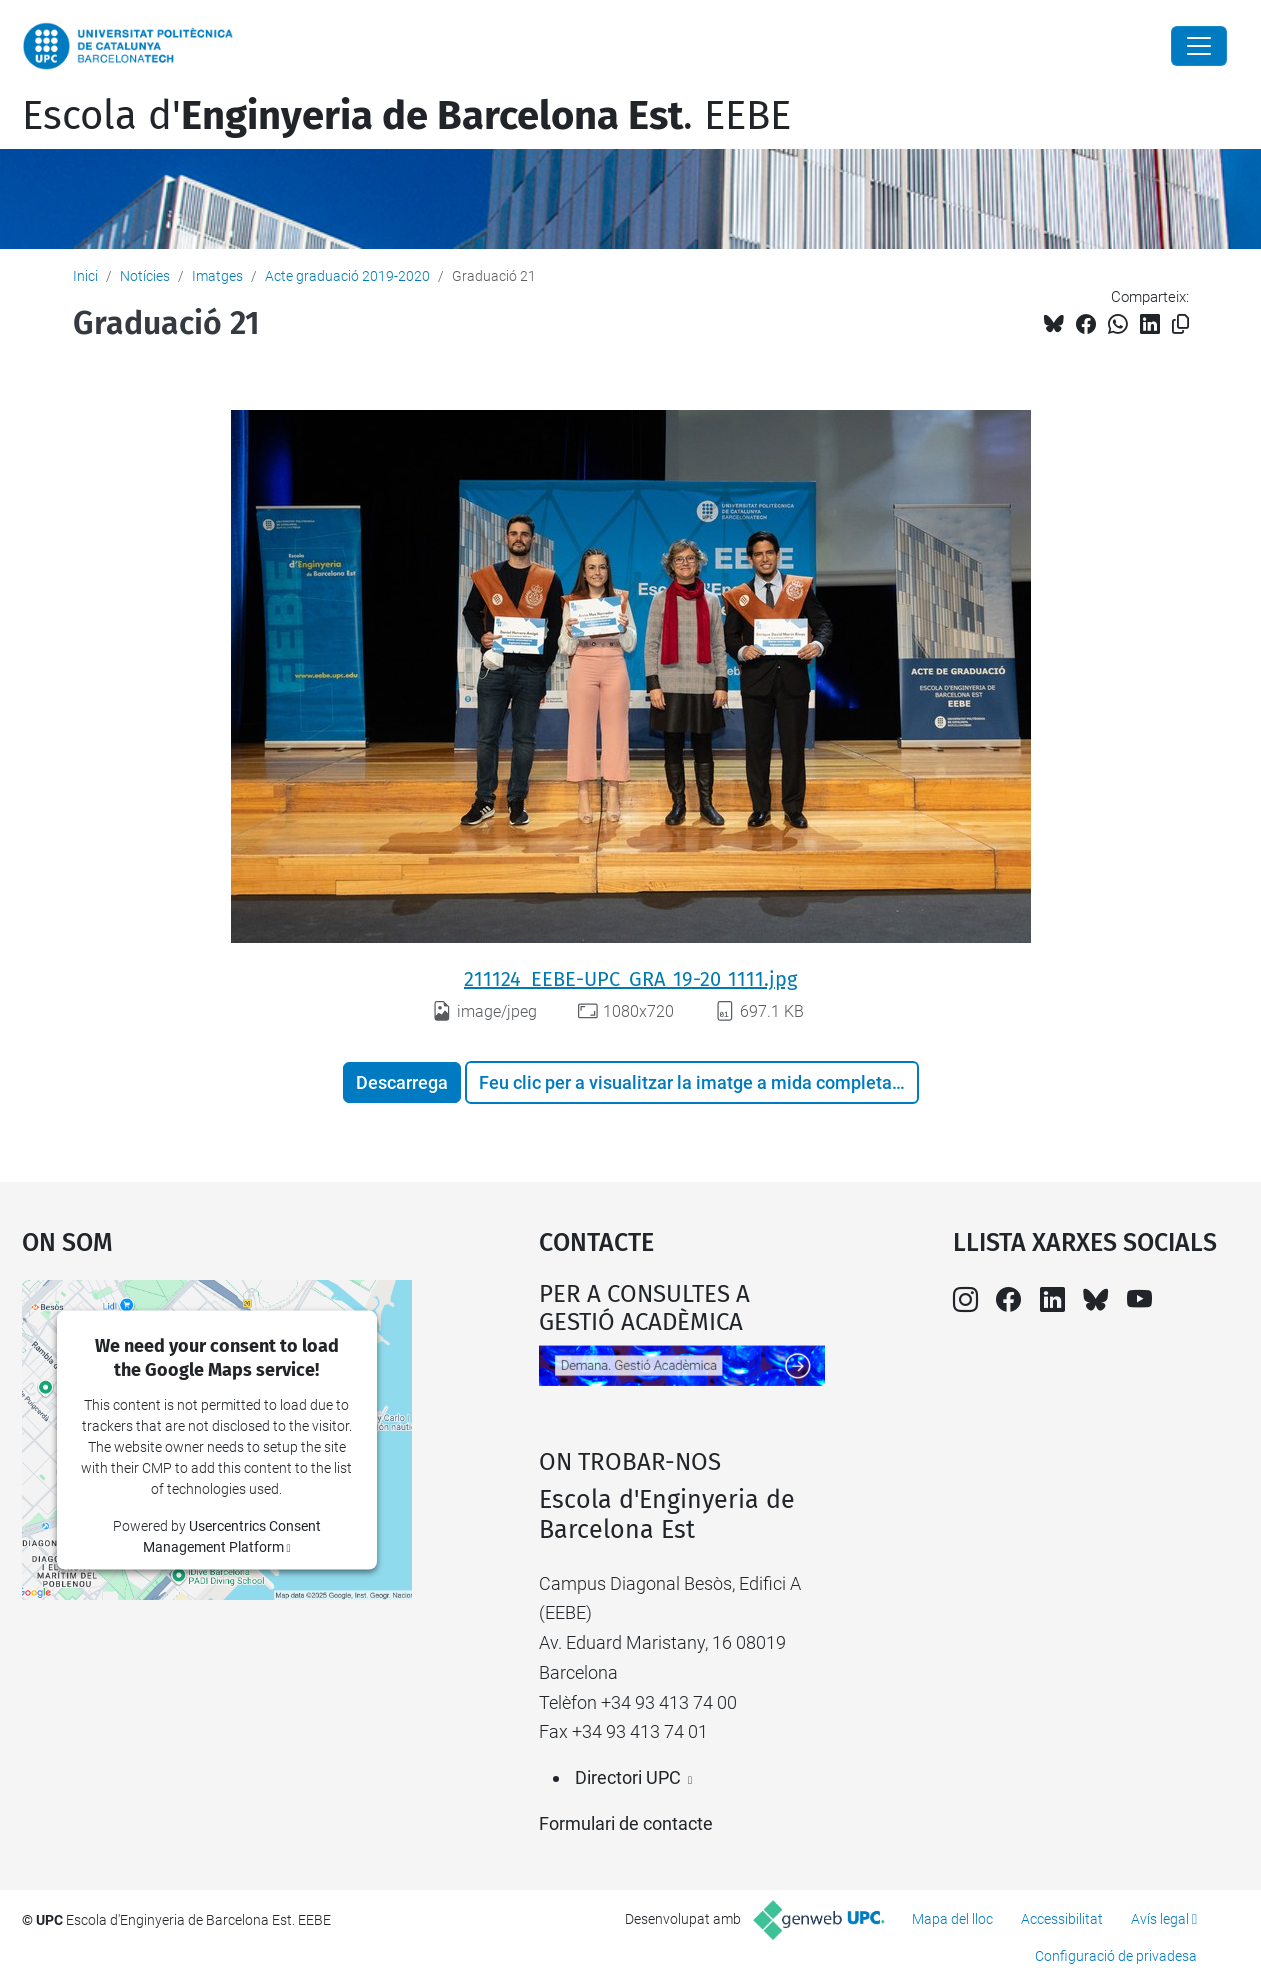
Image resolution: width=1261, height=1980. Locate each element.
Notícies (145, 276)
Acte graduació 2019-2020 (347, 276)
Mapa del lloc (952, 1919)
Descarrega (402, 1082)
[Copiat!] (1180, 324)
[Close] (1199, 46)
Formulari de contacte (626, 1823)
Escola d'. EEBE (406, 116)
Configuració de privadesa (1116, 1956)
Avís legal (1160, 1919)
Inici (85, 276)
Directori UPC (628, 1777)
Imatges (217, 276)
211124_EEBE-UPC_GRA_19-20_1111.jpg (630, 979)
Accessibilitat (1062, 1919)
